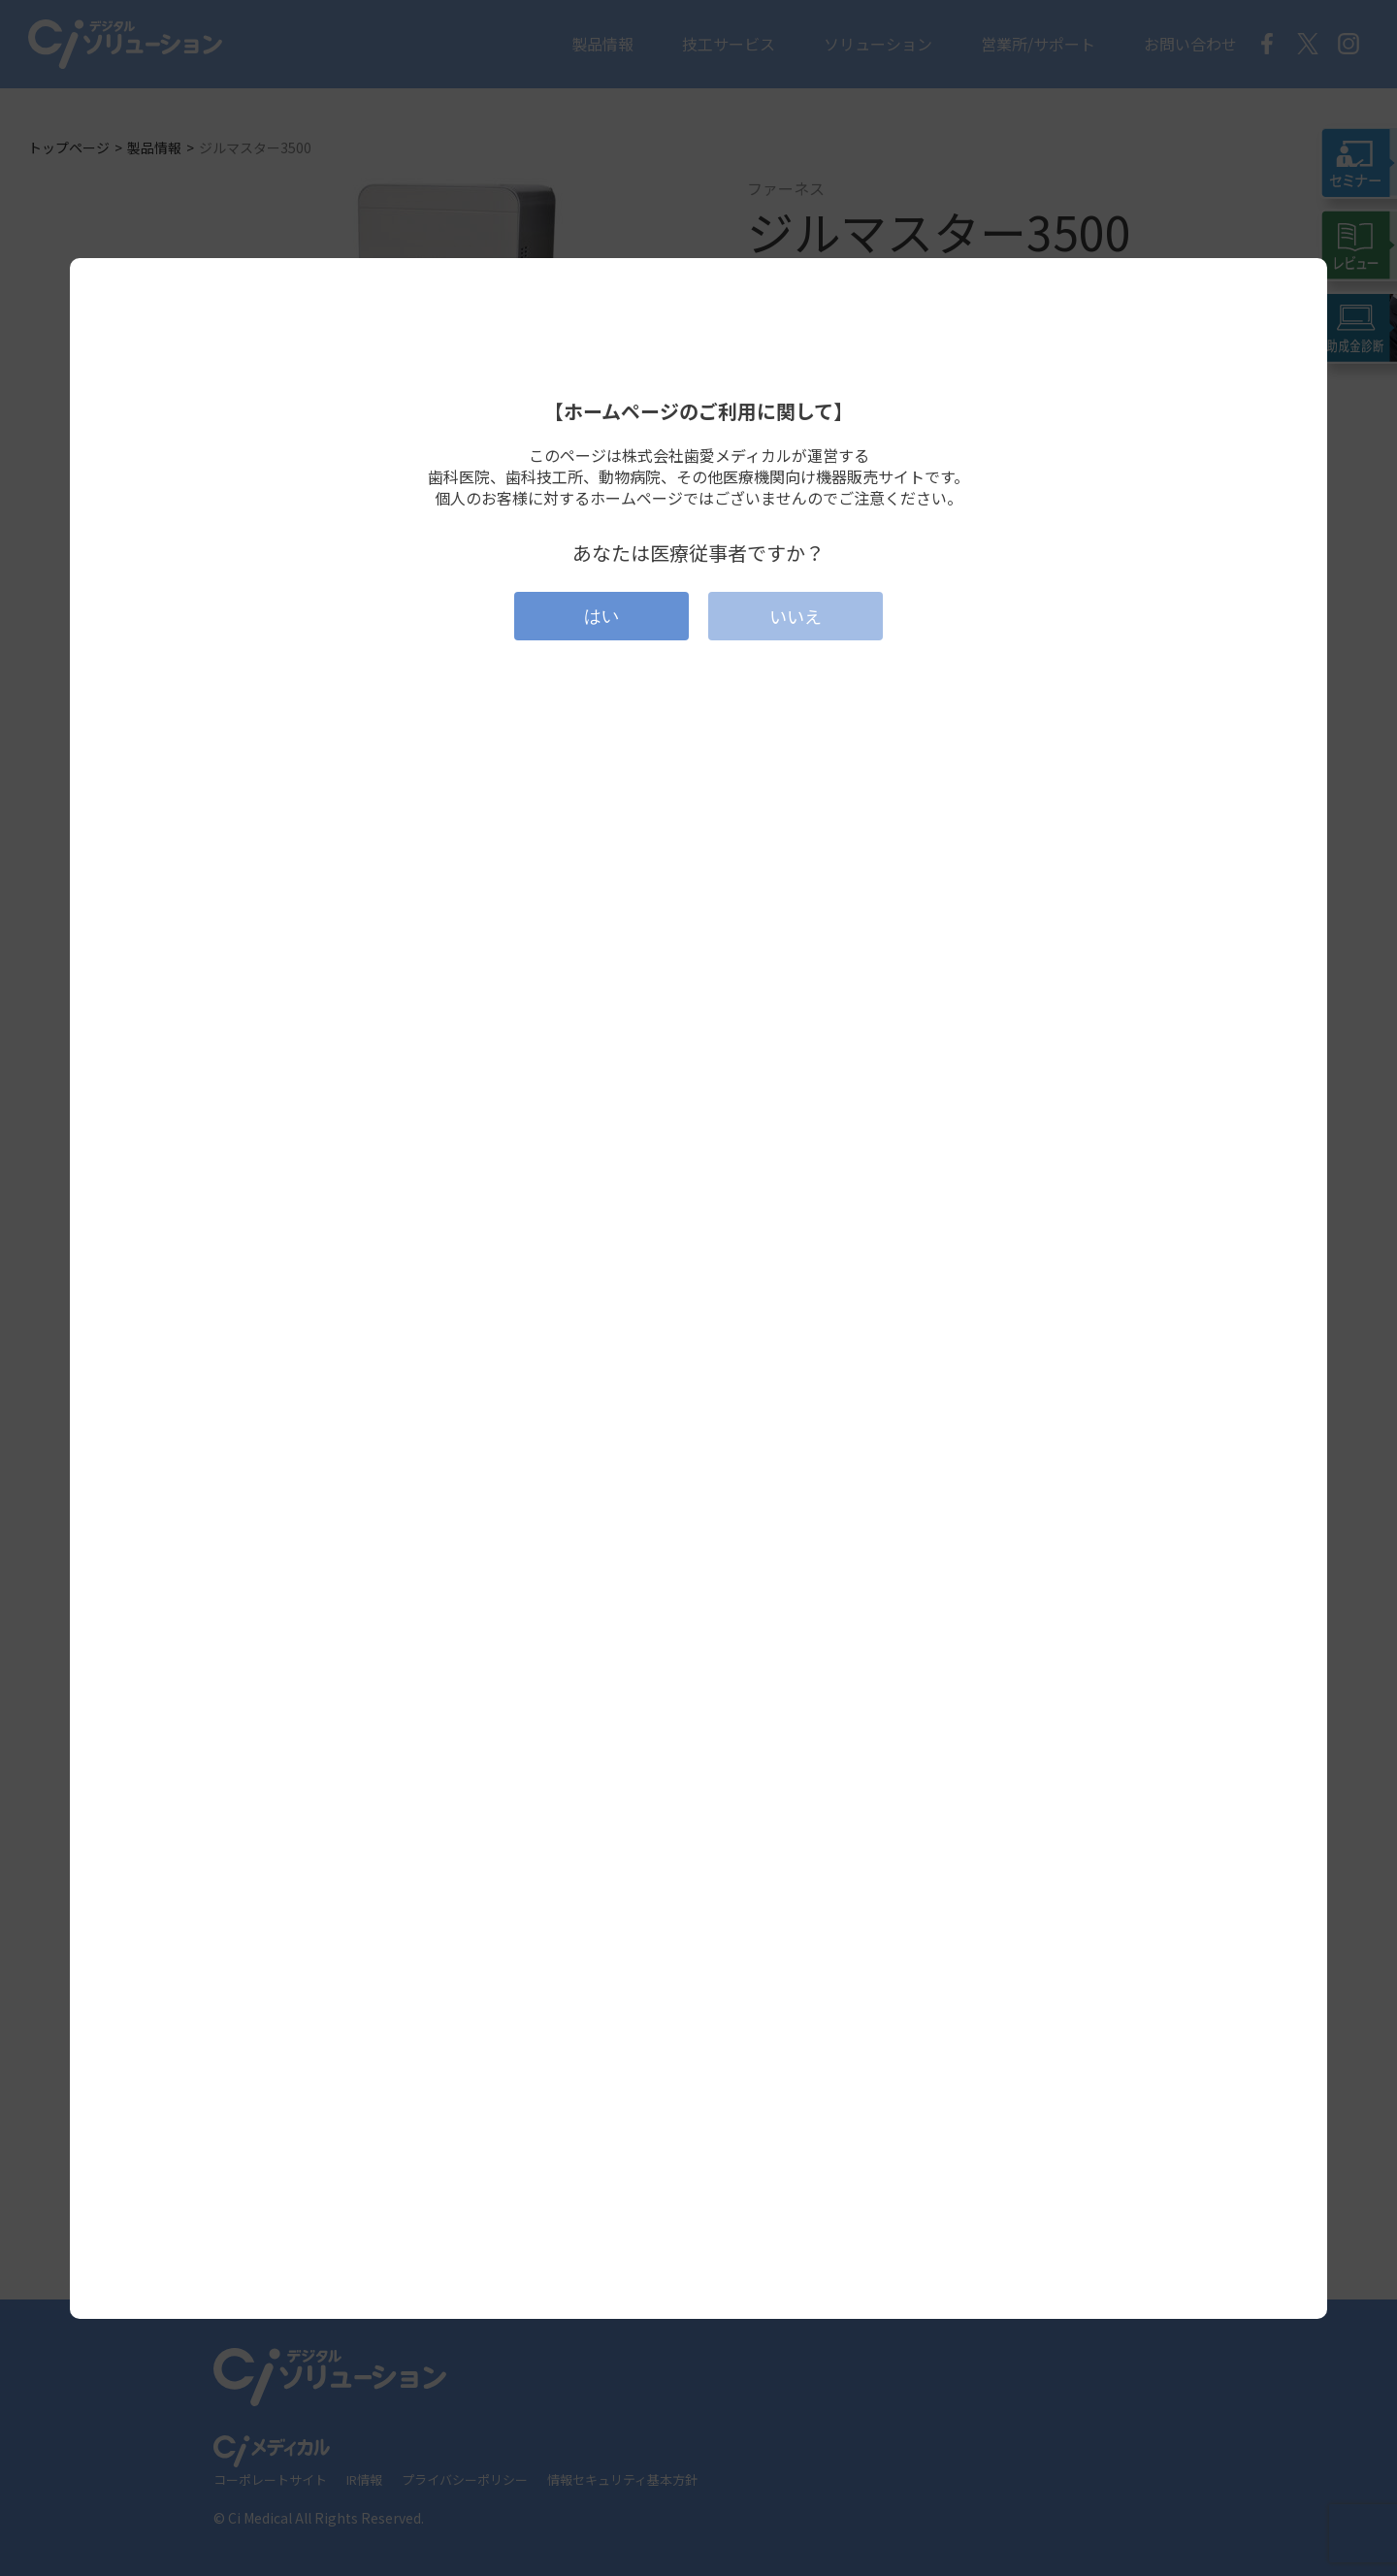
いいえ (795, 616)
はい (601, 616)
